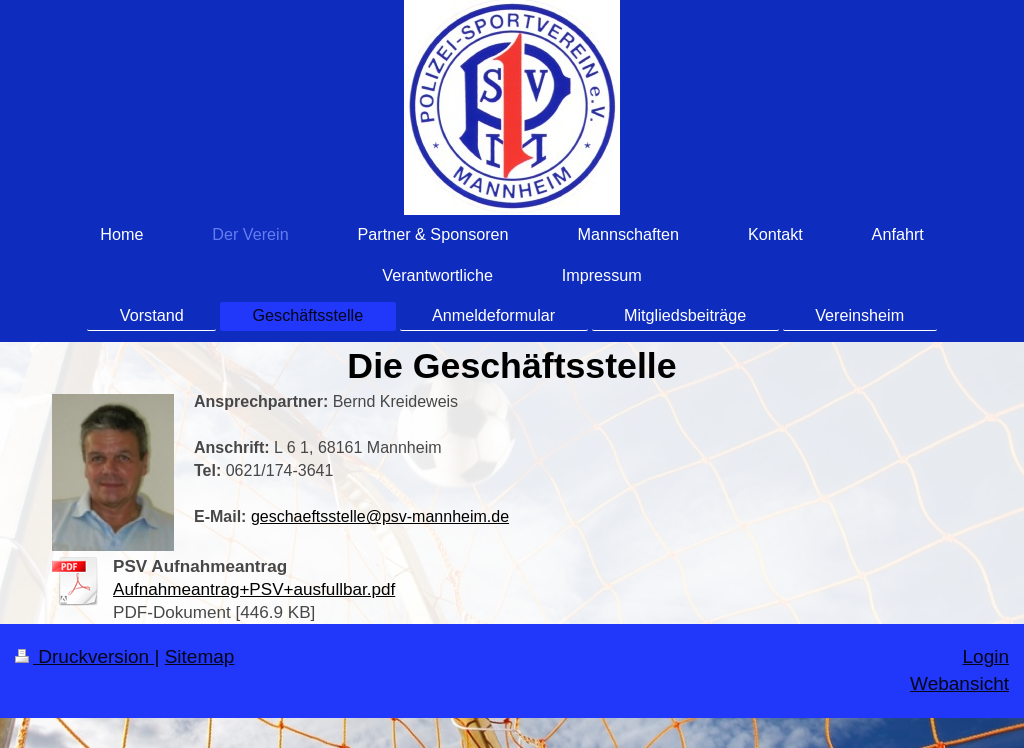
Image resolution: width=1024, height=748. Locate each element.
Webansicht (959, 683)
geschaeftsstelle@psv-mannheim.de (380, 516)
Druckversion (84, 656)
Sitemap (200, 656)
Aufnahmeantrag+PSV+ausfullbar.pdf (254, 589)
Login (986, 656)
